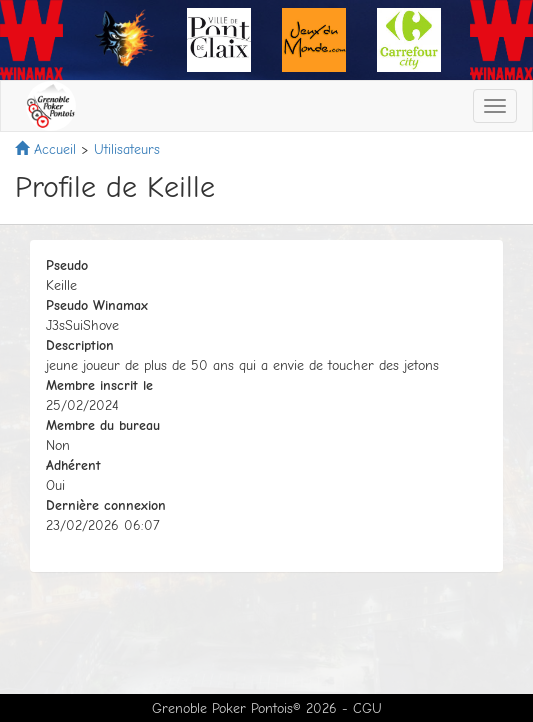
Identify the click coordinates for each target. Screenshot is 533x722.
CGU (367, 708)
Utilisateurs (127, 149)
